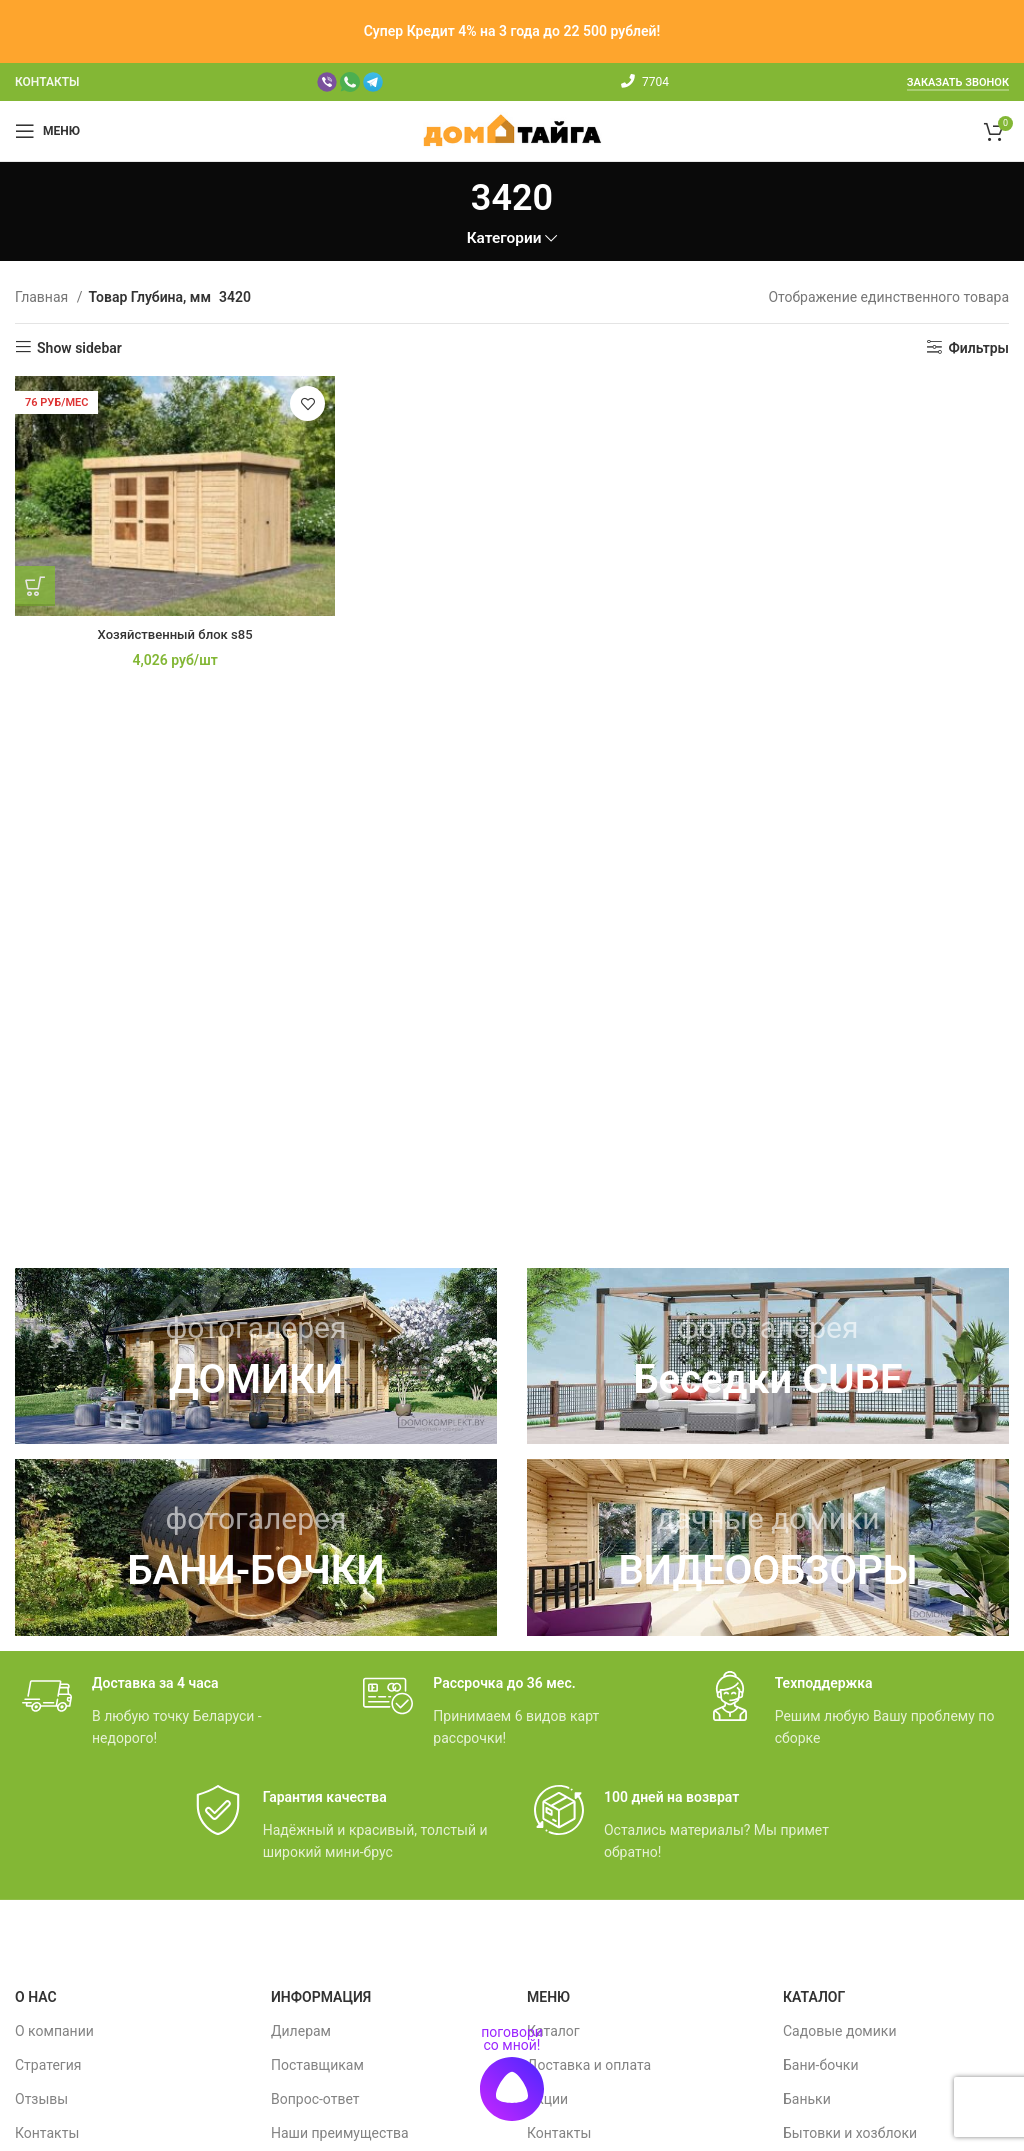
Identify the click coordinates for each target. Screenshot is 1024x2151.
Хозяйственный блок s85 (171, 628)
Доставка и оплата (589, 2065)
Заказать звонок (958, 82)
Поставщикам (317, 2065)
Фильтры (978, 348)
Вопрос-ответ (315, 2099)
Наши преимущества (340, 2133)
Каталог (553, 2031)
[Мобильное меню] (47, 131)
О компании (54, 2031)
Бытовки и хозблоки (850, 2133)
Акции (547, 2099)
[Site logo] (512, 130)
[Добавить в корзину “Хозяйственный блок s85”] (35, 580)
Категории (504, 238)
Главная (43, 297)
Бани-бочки (820, 2065)
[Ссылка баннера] (256, 1356)
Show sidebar (79, 348)
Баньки (807, 2099)
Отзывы (41, 2099)
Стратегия (48, 2065)
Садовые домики (839, 2031)
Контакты (47, 2133)
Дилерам (301, 2031)
